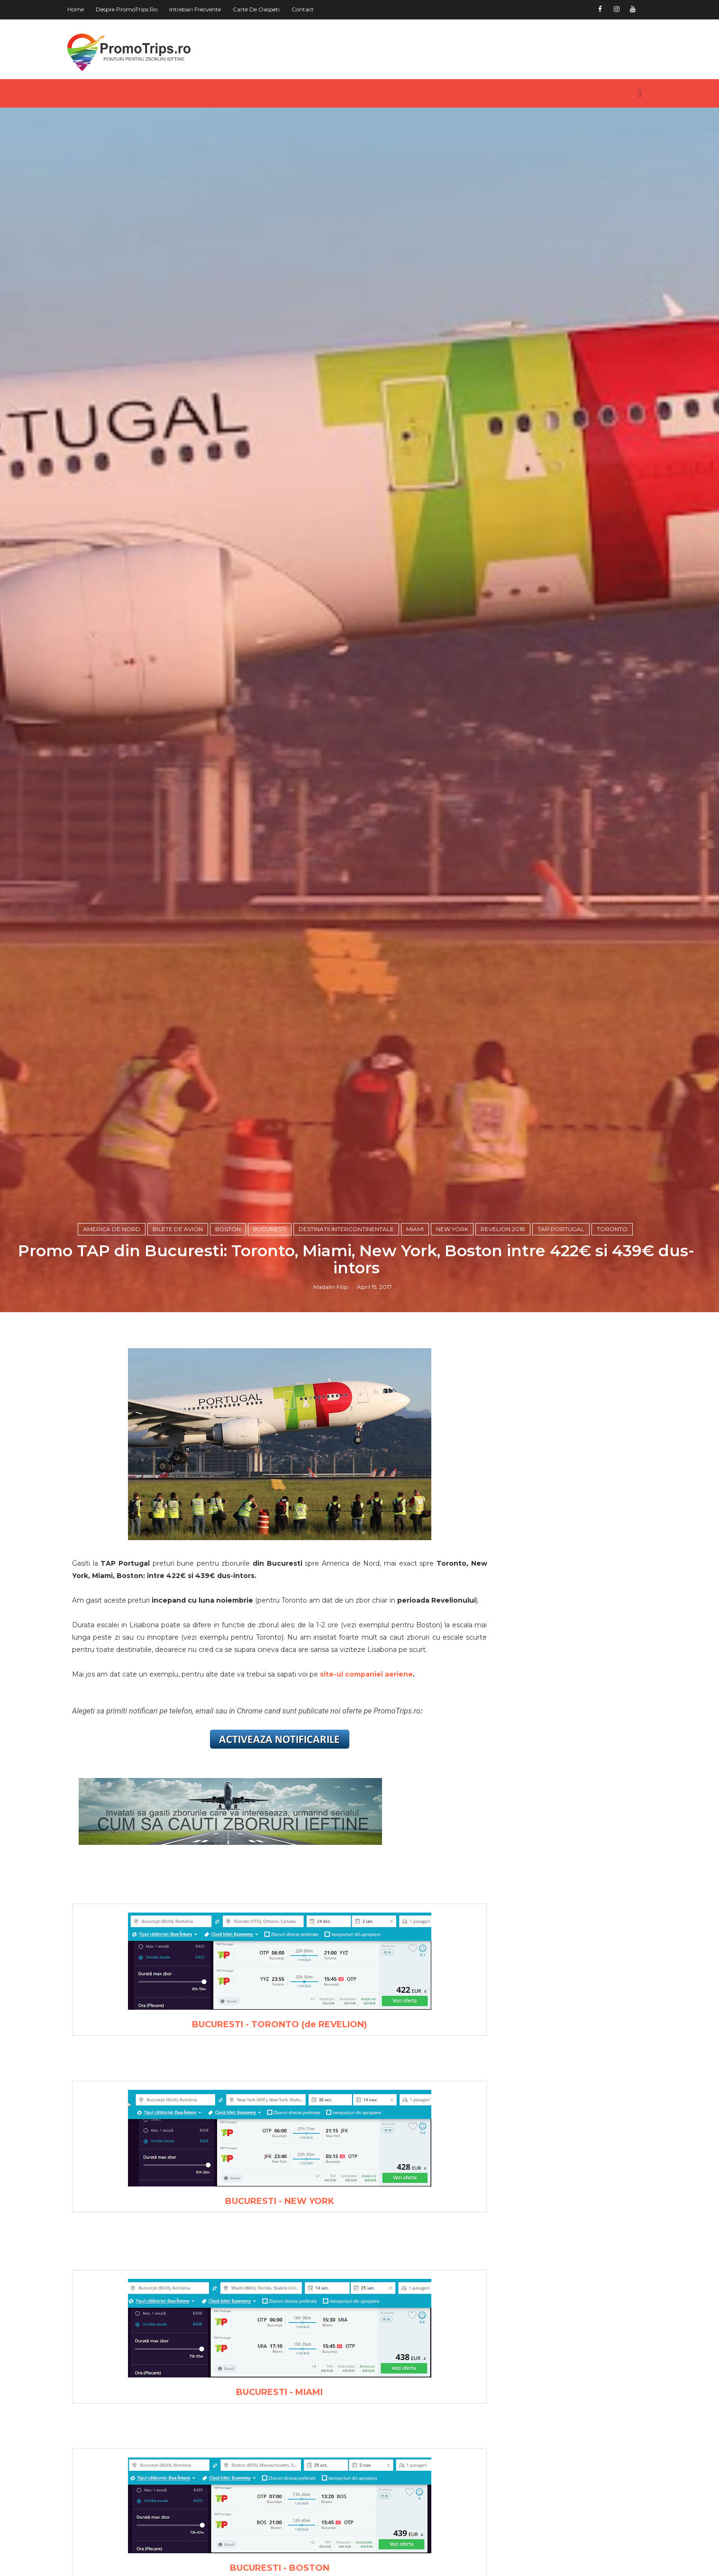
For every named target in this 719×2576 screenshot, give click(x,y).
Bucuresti (273, 1563)
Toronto (615, 1563)
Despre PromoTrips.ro (142, 9)
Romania (512, 2372)
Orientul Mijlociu (528, 2356)
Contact (318, 9)
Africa (506, 2244)
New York (455, 1563)
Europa (509, 2340)
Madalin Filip (334, 1622)
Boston (231, 1563)
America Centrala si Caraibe (550, 2260)
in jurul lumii (522, 2388)
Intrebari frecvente (210, 9)
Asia (503, 2308)
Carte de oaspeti (271, 9)
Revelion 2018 (506, 1563)
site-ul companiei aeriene (381, 2040)
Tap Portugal (564, 1563)
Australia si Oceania (534, 2324)
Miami (418, 1563)
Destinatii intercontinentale (349, 1563)
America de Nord (115, 1563)
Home (90, 9)
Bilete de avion (181, 1563)
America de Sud (527, 2292)
